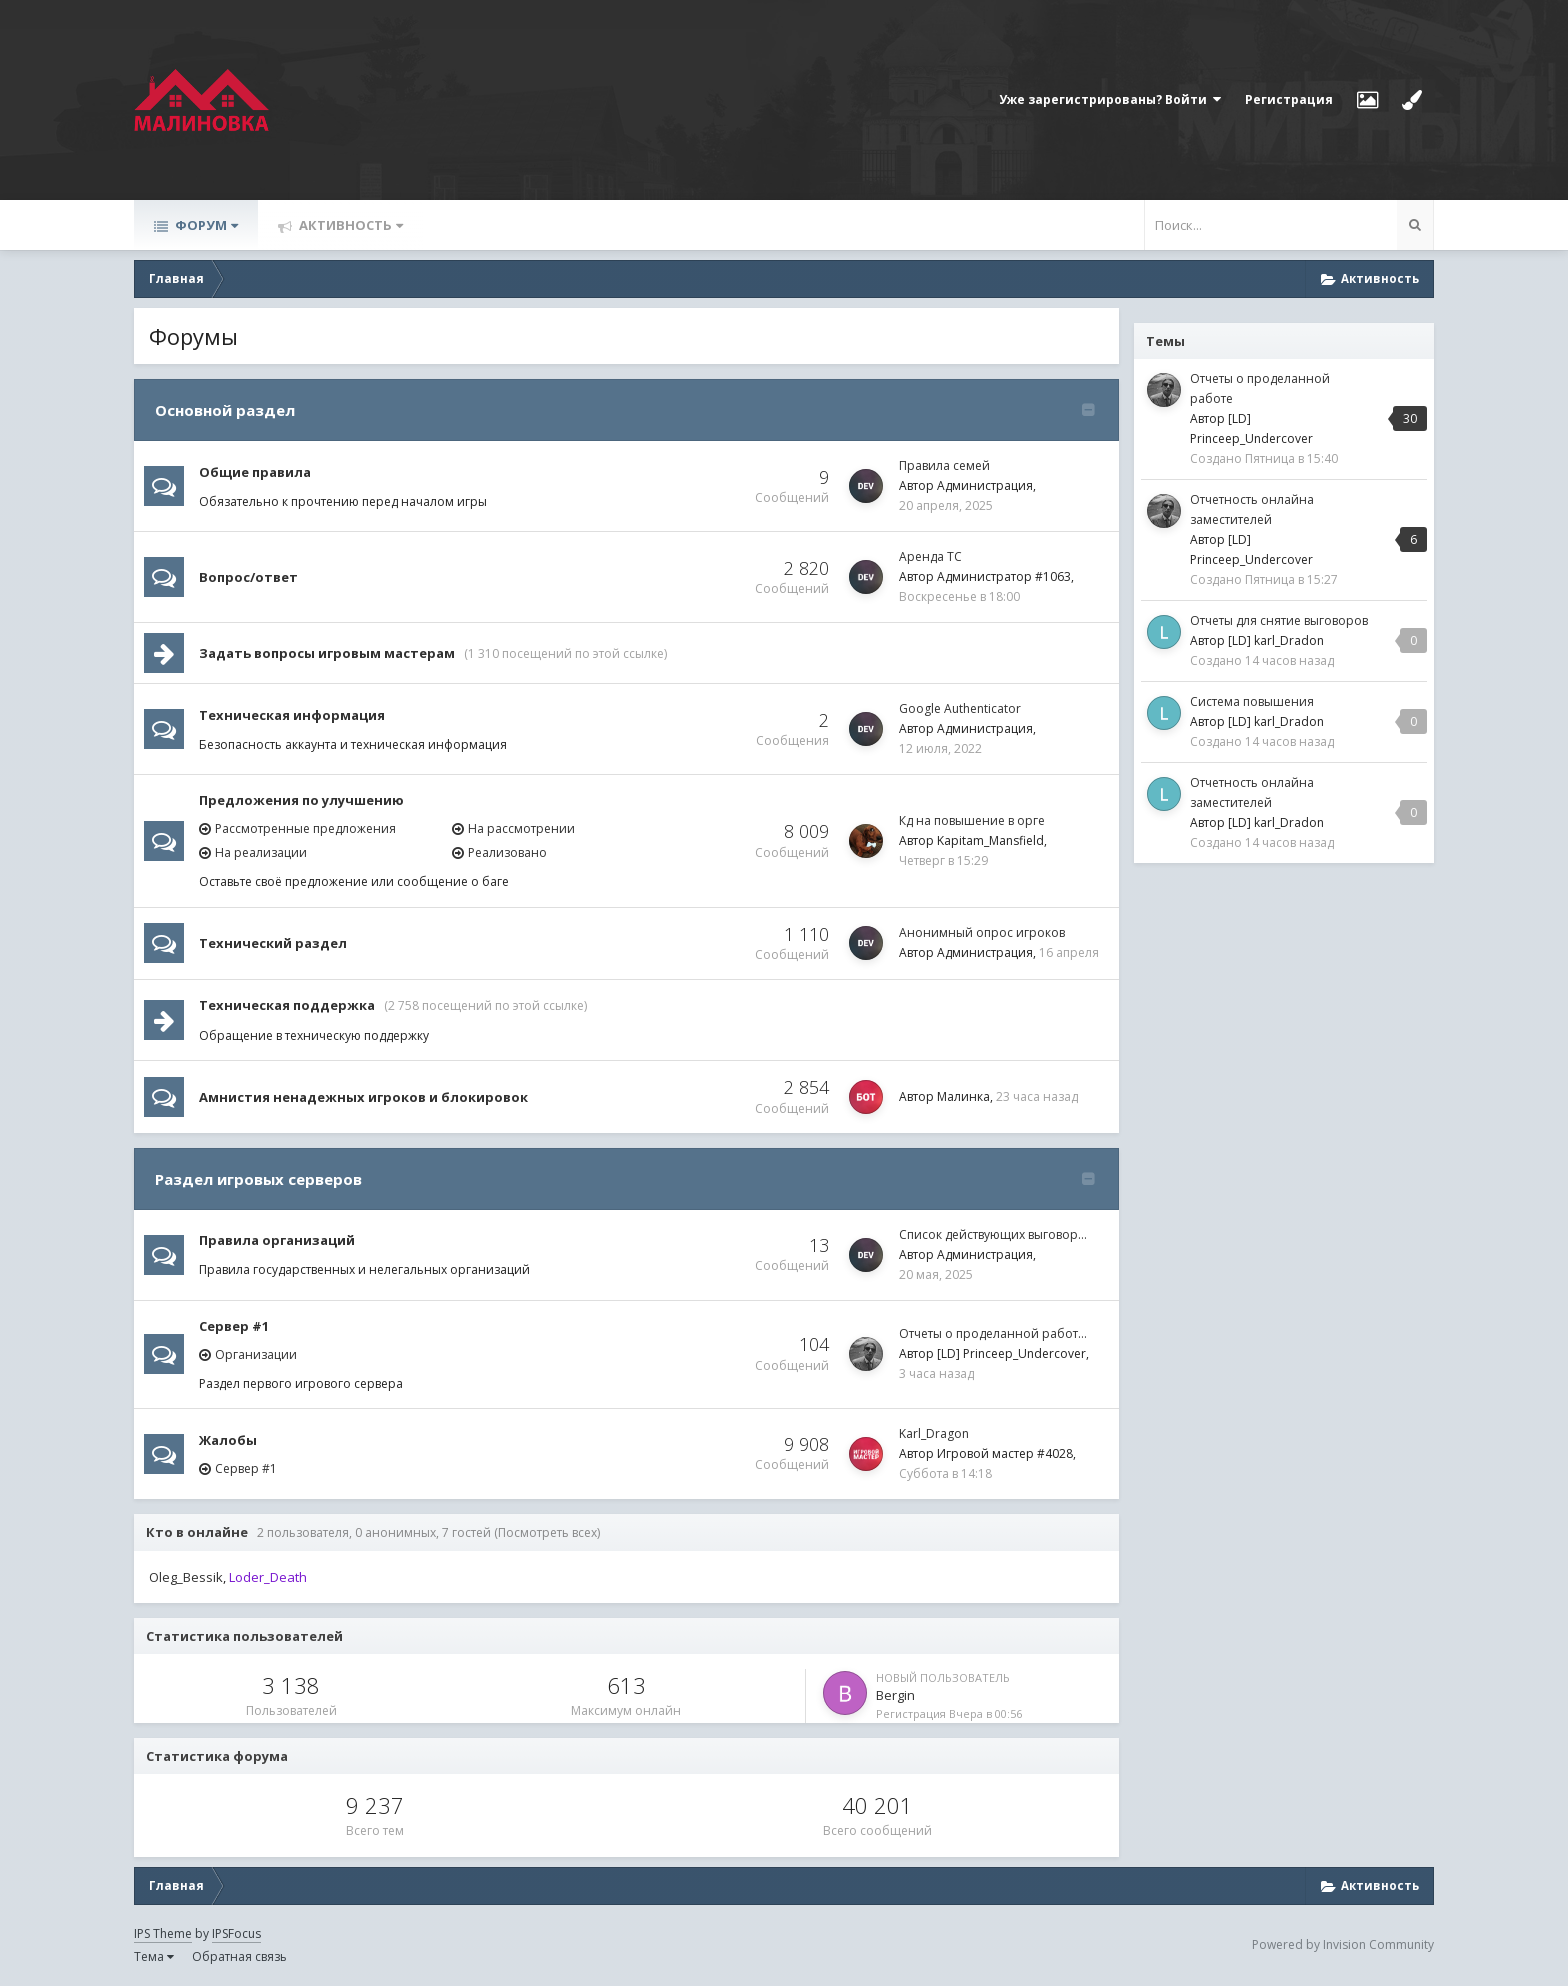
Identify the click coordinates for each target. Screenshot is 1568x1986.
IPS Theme (163, 1933)
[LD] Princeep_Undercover (1011, 1353)
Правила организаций (277, 1240)
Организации (256, 1354)
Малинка (963, 1096)
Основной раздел (225, 410)
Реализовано (507, 852)
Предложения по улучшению (301, 800)
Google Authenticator (960, 708)
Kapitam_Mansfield (990, 840)
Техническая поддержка (287, 1005)
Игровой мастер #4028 (1005, 1453)
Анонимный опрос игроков (982, 932)
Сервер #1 (234, 1326)
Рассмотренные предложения (305, 828)
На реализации (261, 852)
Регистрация (1289, 99)
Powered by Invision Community (1343, 1944)
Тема (154, 1956)
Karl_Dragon (934, 1433)
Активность (349, 225)
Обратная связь (239, 1956)
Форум (205, 225)
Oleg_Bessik (186, 1577)
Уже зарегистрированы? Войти (1110, 99)
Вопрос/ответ (248, 577)
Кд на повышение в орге (972, 820)
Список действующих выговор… (993, 1234)
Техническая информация (292, 715)
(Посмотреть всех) (547, 1532)
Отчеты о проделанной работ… (993, 1333)
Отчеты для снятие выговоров (1279, 620)
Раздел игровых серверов (258, 1179)
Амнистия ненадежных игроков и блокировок (363, 1097)
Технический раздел (273, 943)
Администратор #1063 (1004, 576)
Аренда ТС (930, 556)
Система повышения (1252, 701)
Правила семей (944, 465)
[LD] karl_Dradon (1276, 640)
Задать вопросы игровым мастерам (327, 653)
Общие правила (255, 472)
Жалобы (228, 1440)
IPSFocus (236, 1933)
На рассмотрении (521, 828)
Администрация (985, 485)
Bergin (895, 1695)
